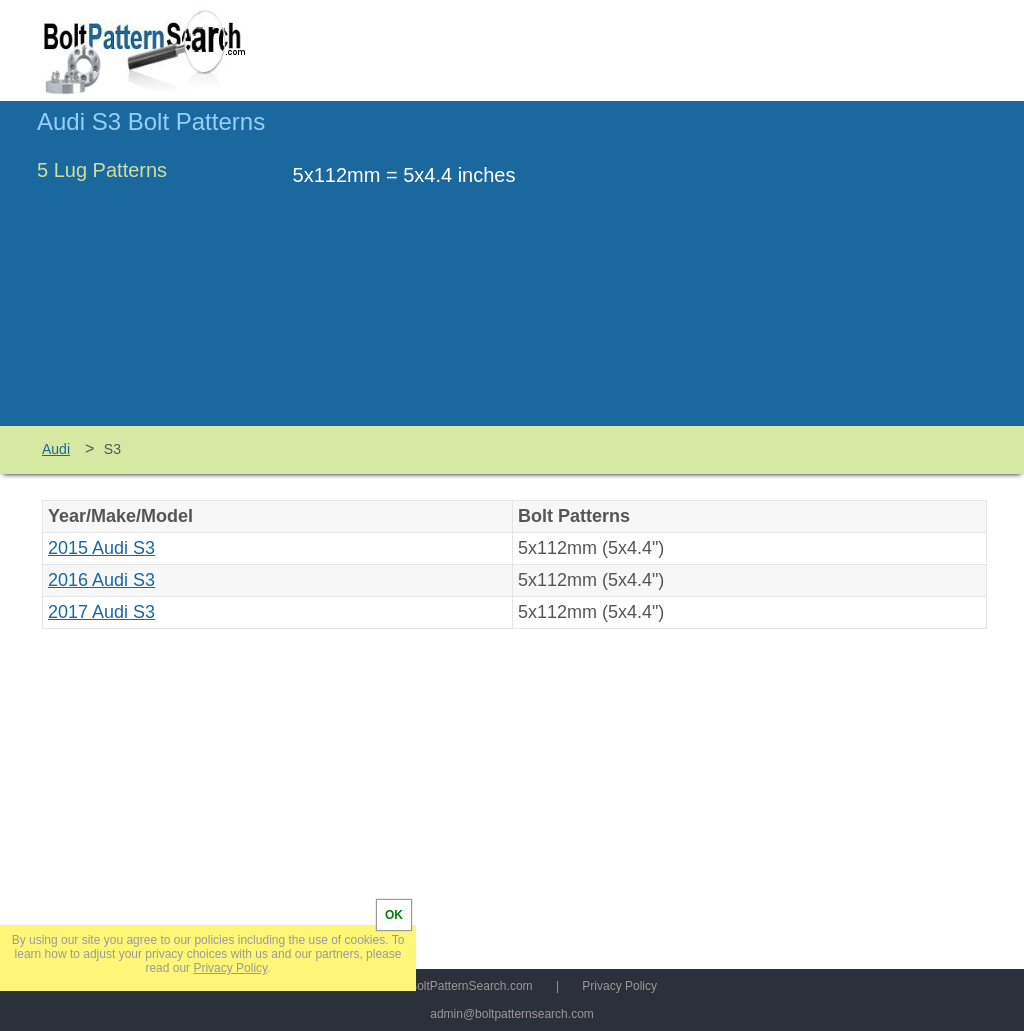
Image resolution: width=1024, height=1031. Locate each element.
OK (394, 915)
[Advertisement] (819, 273)
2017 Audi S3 (101, 612)
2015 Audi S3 (101, 548)
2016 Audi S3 (101, 580)
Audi (56, 449)
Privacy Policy (619, 986)
